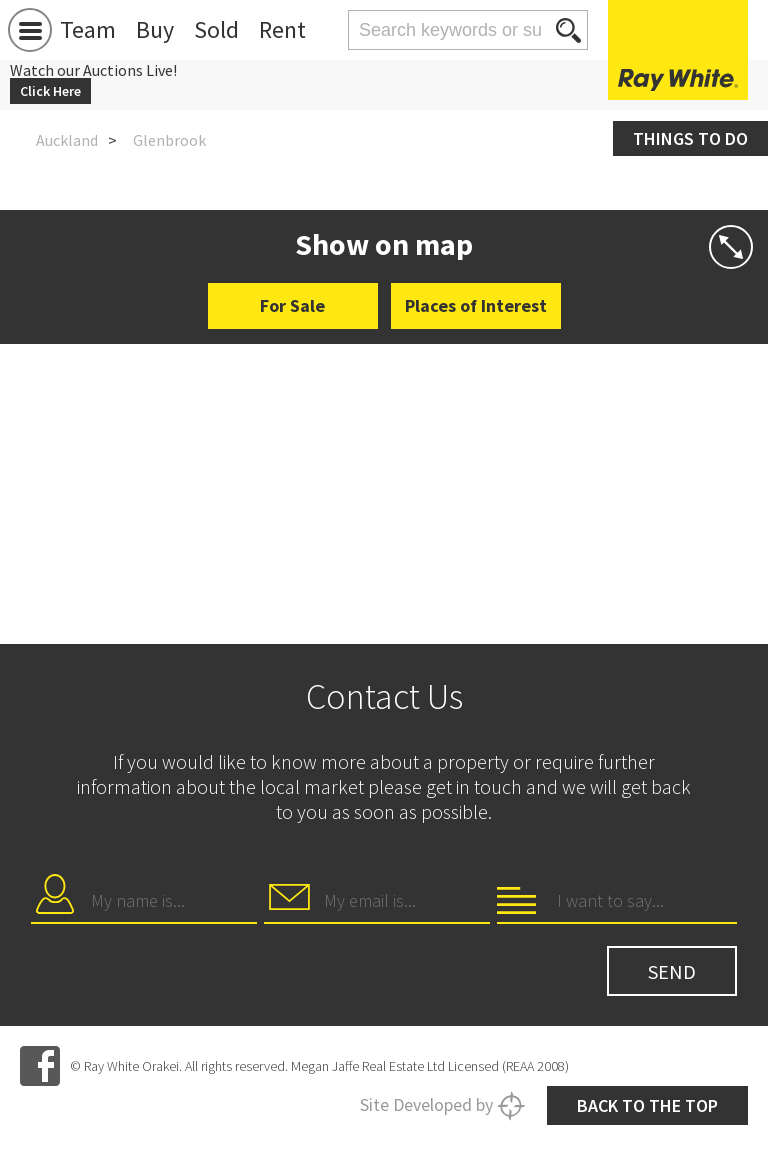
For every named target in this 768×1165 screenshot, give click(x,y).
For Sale (292, 305)
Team (88, 29)
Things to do (690, 138)
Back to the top (647, 1105)
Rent (282, 29)
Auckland (67, 140)
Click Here (50, 91)
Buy (155, 29)
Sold (216, 29)
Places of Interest (476, 305)
